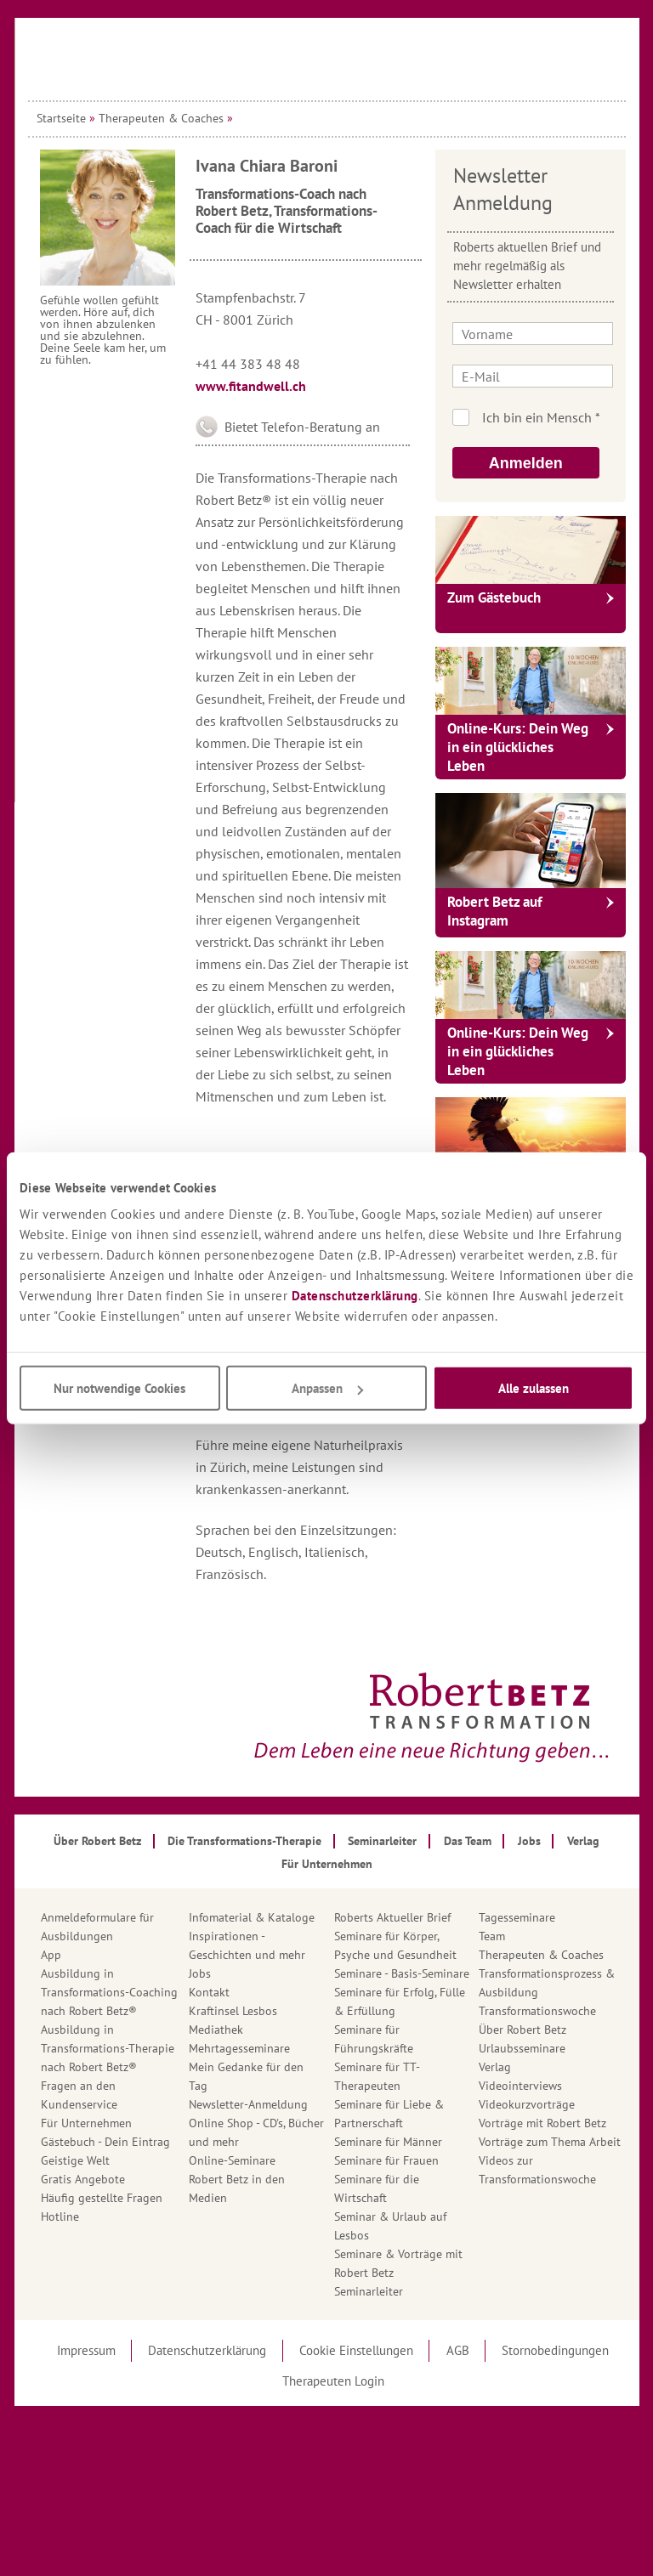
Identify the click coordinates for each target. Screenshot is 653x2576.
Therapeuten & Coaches (161, 118)
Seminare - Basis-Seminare (401, 1973)
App (51, 1954)
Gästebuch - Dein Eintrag (105, 2141)
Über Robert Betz (522, 2029)
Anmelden (526, 463)
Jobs (200, 1973)
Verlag (495, 2067)
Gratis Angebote (83, 2179)
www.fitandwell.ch (251, 385)
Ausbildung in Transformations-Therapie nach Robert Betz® (107, 2048)
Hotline (60, 2216)
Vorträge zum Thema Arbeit (550, 2141)
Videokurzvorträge (527, 2104)
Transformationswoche (537, 2010)
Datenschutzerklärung (355, 1296)
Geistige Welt (75, 2160)
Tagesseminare (517, 1917)
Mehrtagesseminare (239, 2048)
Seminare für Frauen (386, 2160)
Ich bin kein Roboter (554, 417)
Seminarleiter (368, 2291)
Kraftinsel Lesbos (233, 2010)
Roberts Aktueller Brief (392, 1917)
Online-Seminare (232, 2160)
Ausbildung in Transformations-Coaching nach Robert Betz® (109, 1992)
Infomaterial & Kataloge (252, 1917)
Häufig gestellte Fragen (101, 2197)
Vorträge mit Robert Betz (542, 2123)
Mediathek (216, 2029)
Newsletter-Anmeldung (248, 2104)
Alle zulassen (533, 1388)
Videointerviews (520, 2085)
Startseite (61, 118)
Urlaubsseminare (522, 2048)
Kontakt (209, 1992)
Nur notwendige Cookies (119, 1388)
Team (492, 1936)
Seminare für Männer (388, 2141)
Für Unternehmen (86, 2123)
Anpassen (327, 1388)
